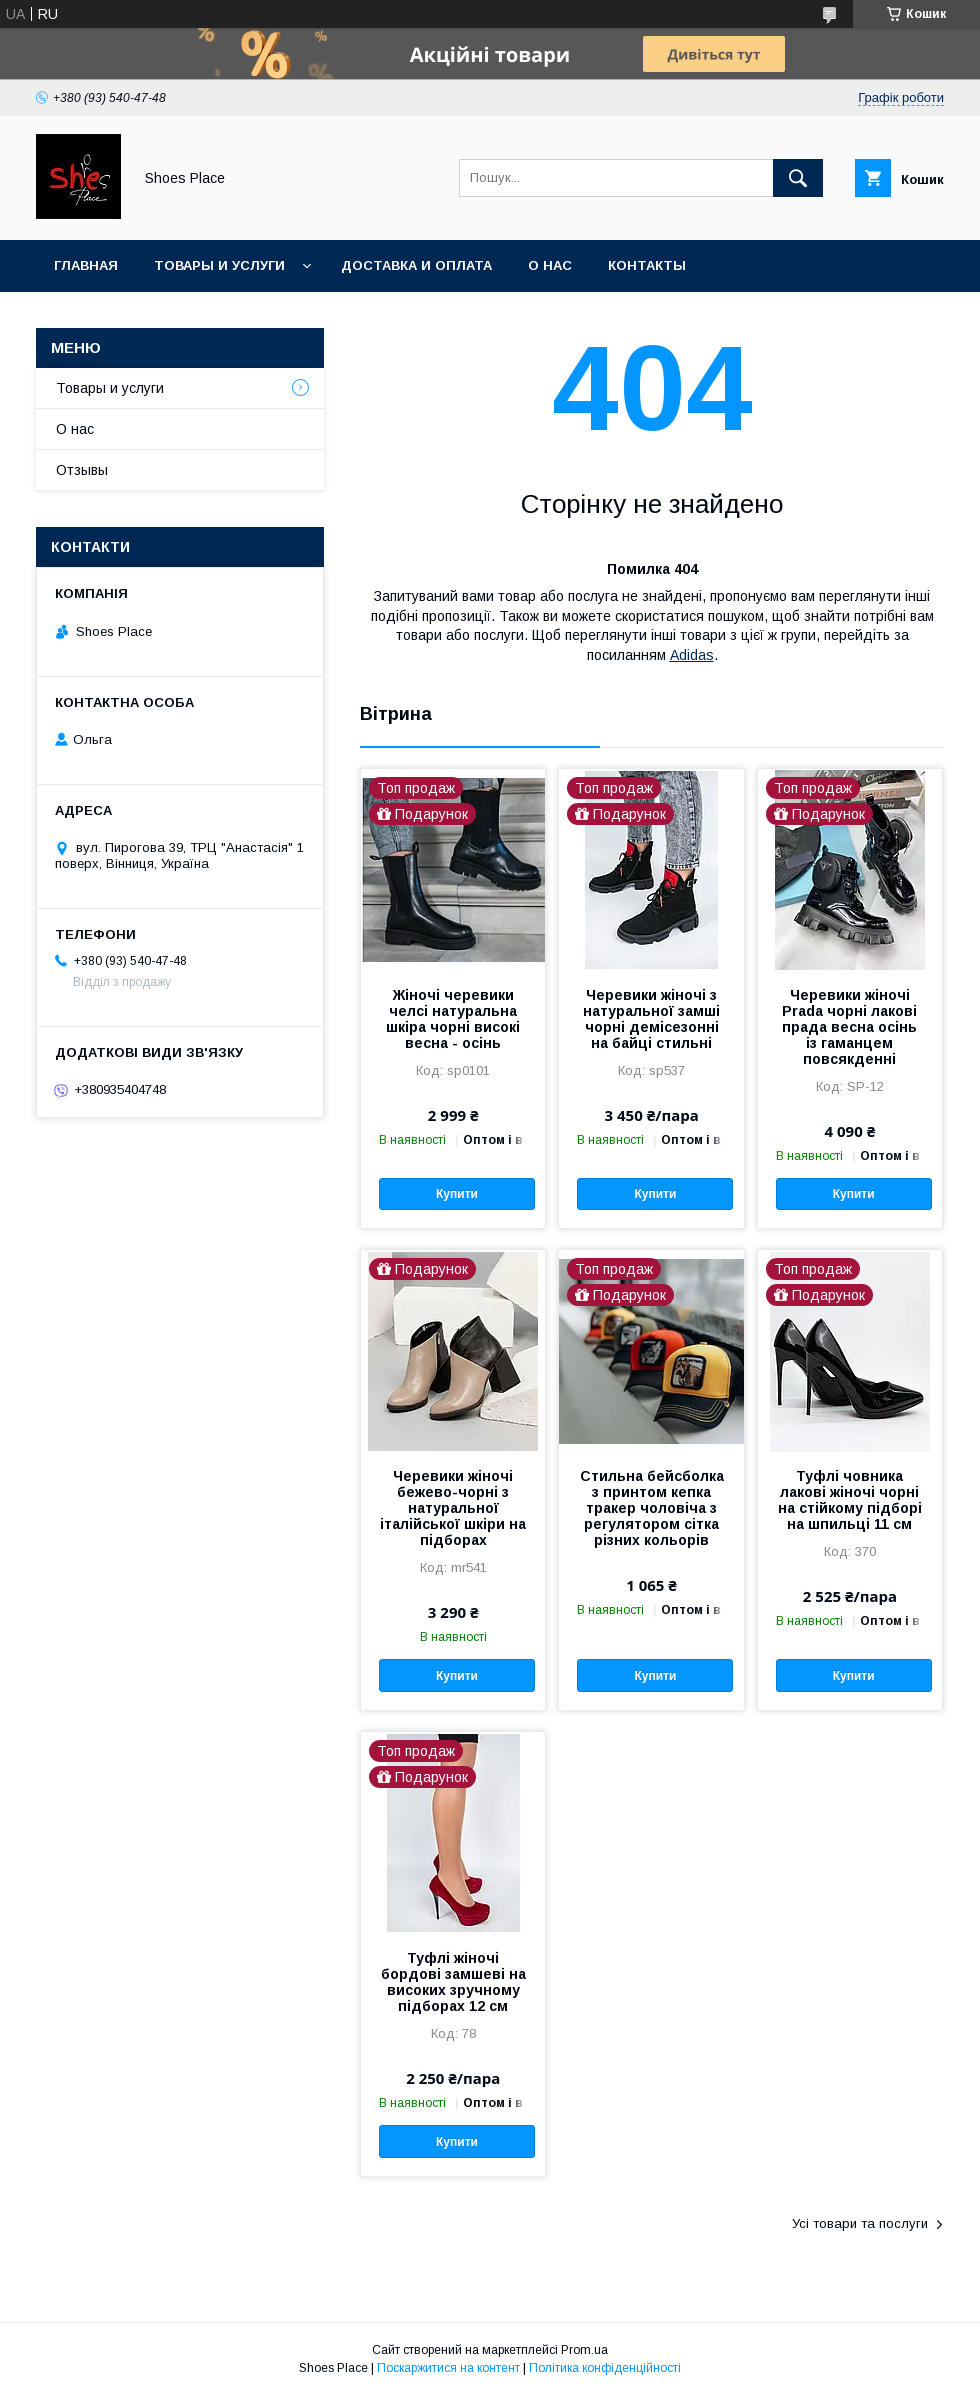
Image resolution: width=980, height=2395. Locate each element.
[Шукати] (798, 178)
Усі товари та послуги (860, 2223)
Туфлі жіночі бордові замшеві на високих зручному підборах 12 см (453, 1982)
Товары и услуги (219, 265)
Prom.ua (584, 2350)
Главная (86, 265)
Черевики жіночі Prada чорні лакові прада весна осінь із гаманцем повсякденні (849, 1027)
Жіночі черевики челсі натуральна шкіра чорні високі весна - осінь (453, 1019)
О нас (550, 265)
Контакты (647, 265)
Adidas (692, 655)
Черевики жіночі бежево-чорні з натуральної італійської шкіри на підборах (453, 1508)
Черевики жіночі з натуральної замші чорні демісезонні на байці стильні (651, 1019)
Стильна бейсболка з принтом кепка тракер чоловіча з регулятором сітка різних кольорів (652, 1508)
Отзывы (82, 470)
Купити (457, 1194)
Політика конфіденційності (605, 2368)
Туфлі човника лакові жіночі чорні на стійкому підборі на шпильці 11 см (850, 1500)
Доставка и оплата (416, 265)
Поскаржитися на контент (448, 2368)
